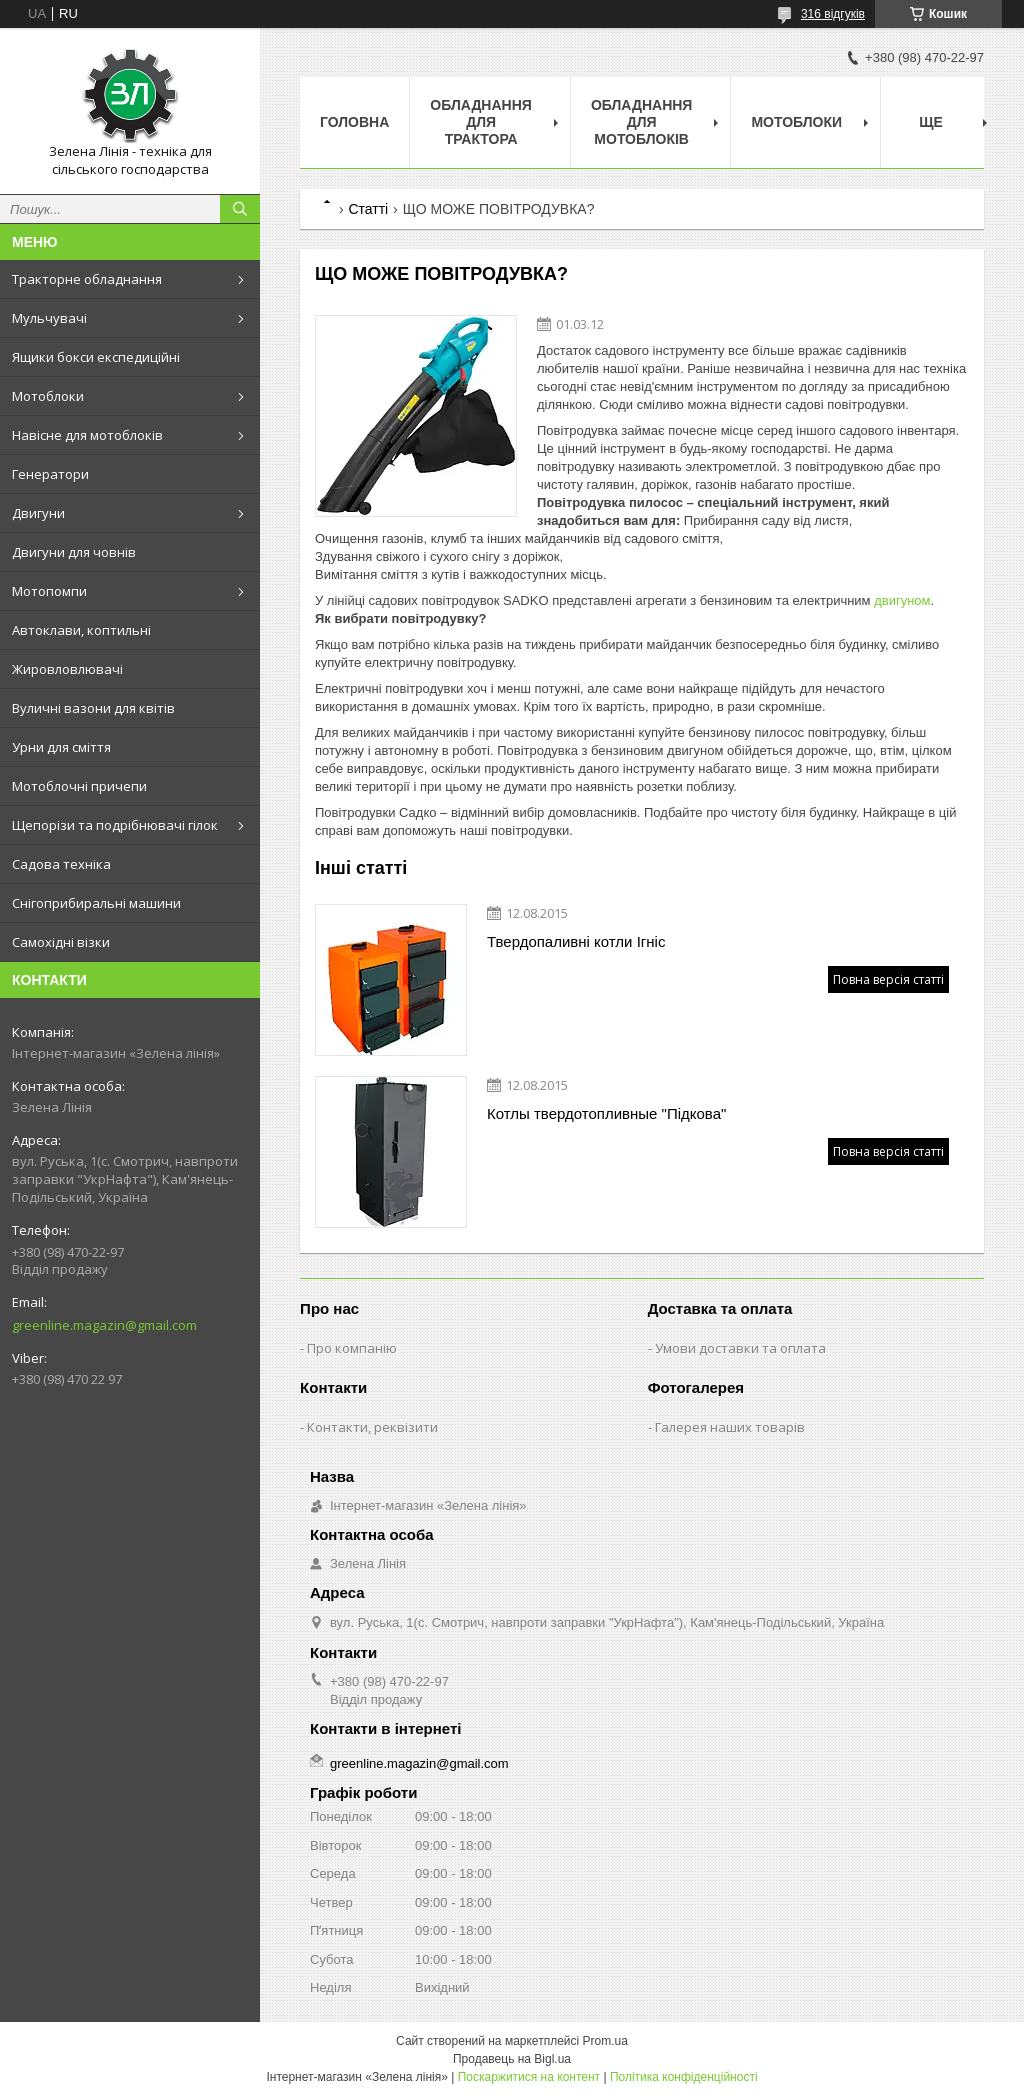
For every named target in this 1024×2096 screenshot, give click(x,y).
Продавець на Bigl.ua (512, 2059)
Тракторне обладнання (87, 279)
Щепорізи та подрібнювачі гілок (115, 825)
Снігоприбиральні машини (96, 903)
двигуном (902, 600)
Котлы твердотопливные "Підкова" (606, 1113)
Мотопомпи (49, 591)
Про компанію (352, 1348)
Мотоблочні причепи (79, 786)
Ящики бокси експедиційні (96, 357)
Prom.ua (605, 2041)
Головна (354, 122)
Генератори (50, 474)
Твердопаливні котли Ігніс (576, 941)
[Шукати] (240, 209)
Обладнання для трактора (481, 122)
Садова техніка (61, 864)
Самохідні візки (61, 942)
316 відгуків (833, 14)
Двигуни (38, 513)
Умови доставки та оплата (740, 1348)
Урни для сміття (61, 747)
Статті (368, 209)
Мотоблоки (48, 396)
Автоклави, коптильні (81, 630)
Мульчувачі (49, 318)
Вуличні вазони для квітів (93, 708)
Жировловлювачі (67, 669)
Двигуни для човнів (74, 552)
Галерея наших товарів (730, 1427)
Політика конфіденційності (684, 2077)
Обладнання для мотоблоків (642, 122)
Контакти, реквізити (372, 1427)
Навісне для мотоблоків (87, 435)
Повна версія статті (888, 979)
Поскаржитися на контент (529, 2077)
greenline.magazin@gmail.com (104, 1325)
